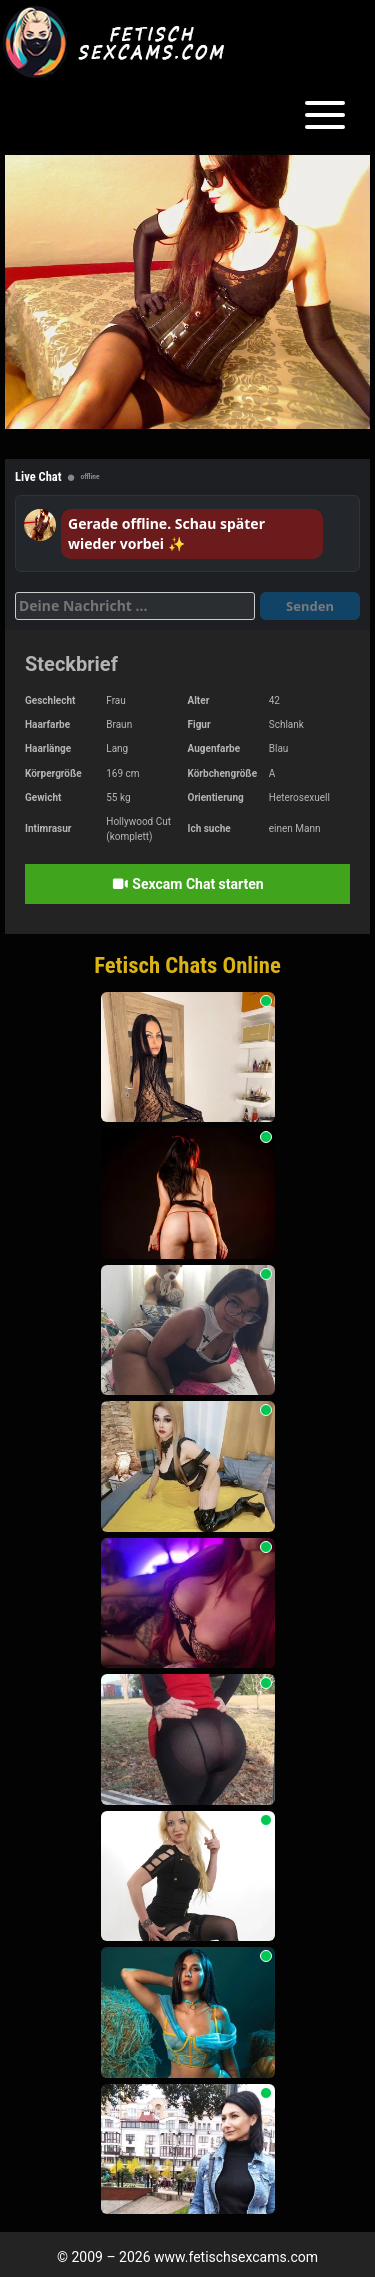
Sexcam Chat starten (187, 884)
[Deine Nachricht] (135, 606)
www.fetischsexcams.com (236, 2257)
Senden (310, 606)
